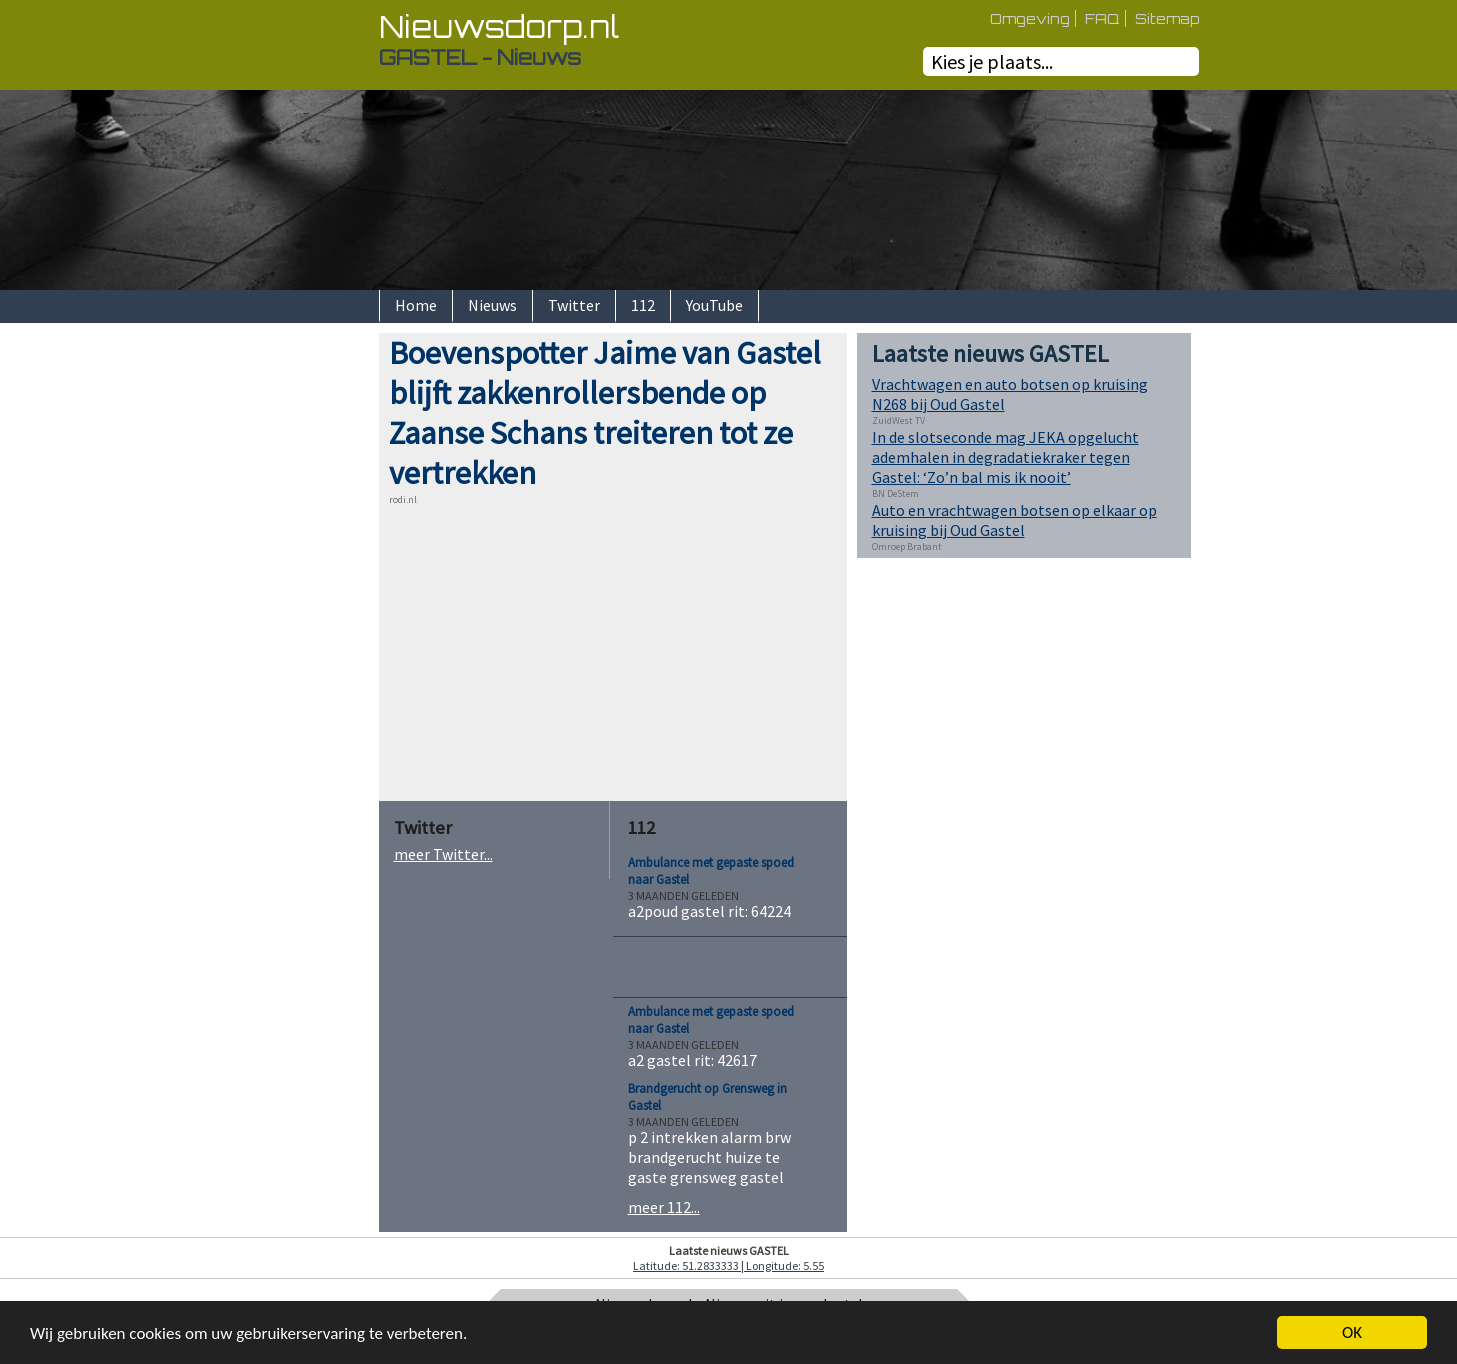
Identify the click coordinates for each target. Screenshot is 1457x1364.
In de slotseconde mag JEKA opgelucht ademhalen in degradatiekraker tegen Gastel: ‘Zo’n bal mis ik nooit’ (1005, 457)
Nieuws (492, 305)
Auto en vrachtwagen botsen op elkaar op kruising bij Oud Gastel (1014, 520)
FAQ (1102, 18)
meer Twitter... (443, 854)
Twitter (574, 305)
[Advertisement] (309, 633)
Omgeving (1030, 18)
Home (416, 305)
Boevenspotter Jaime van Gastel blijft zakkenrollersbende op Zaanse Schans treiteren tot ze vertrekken (605, 413)
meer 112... (664, 1207)
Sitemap (1167, 18)
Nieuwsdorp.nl (499, 26)
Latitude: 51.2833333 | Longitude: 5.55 (728, 1265)
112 (643, 305)
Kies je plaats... (992, 61)
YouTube (714, 305)
